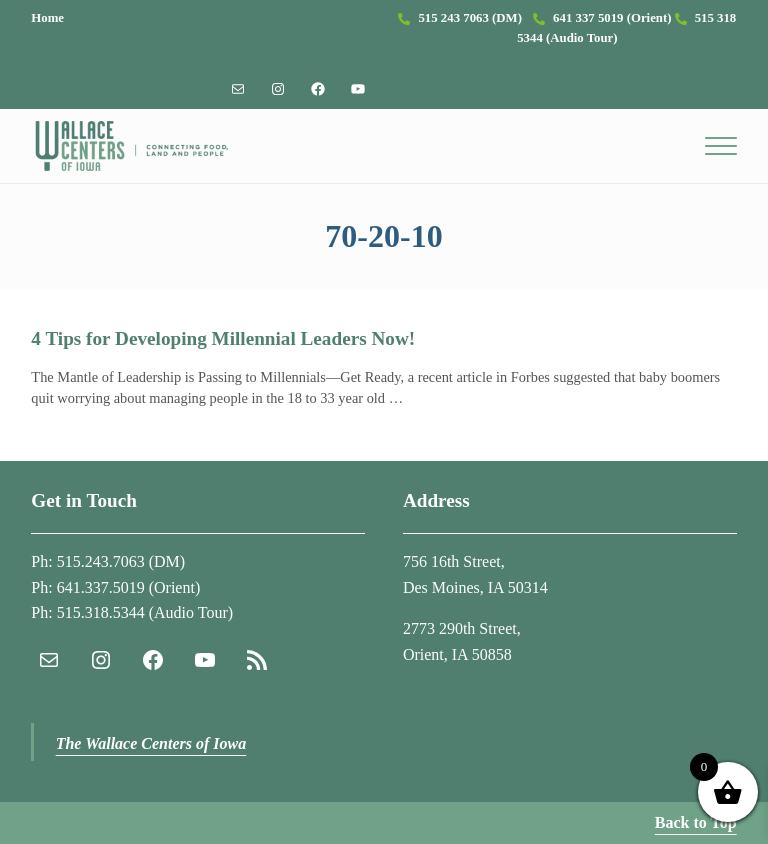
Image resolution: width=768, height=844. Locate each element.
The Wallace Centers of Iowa (151, 743)
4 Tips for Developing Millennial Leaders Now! (223, 338)
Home (47, 18)
